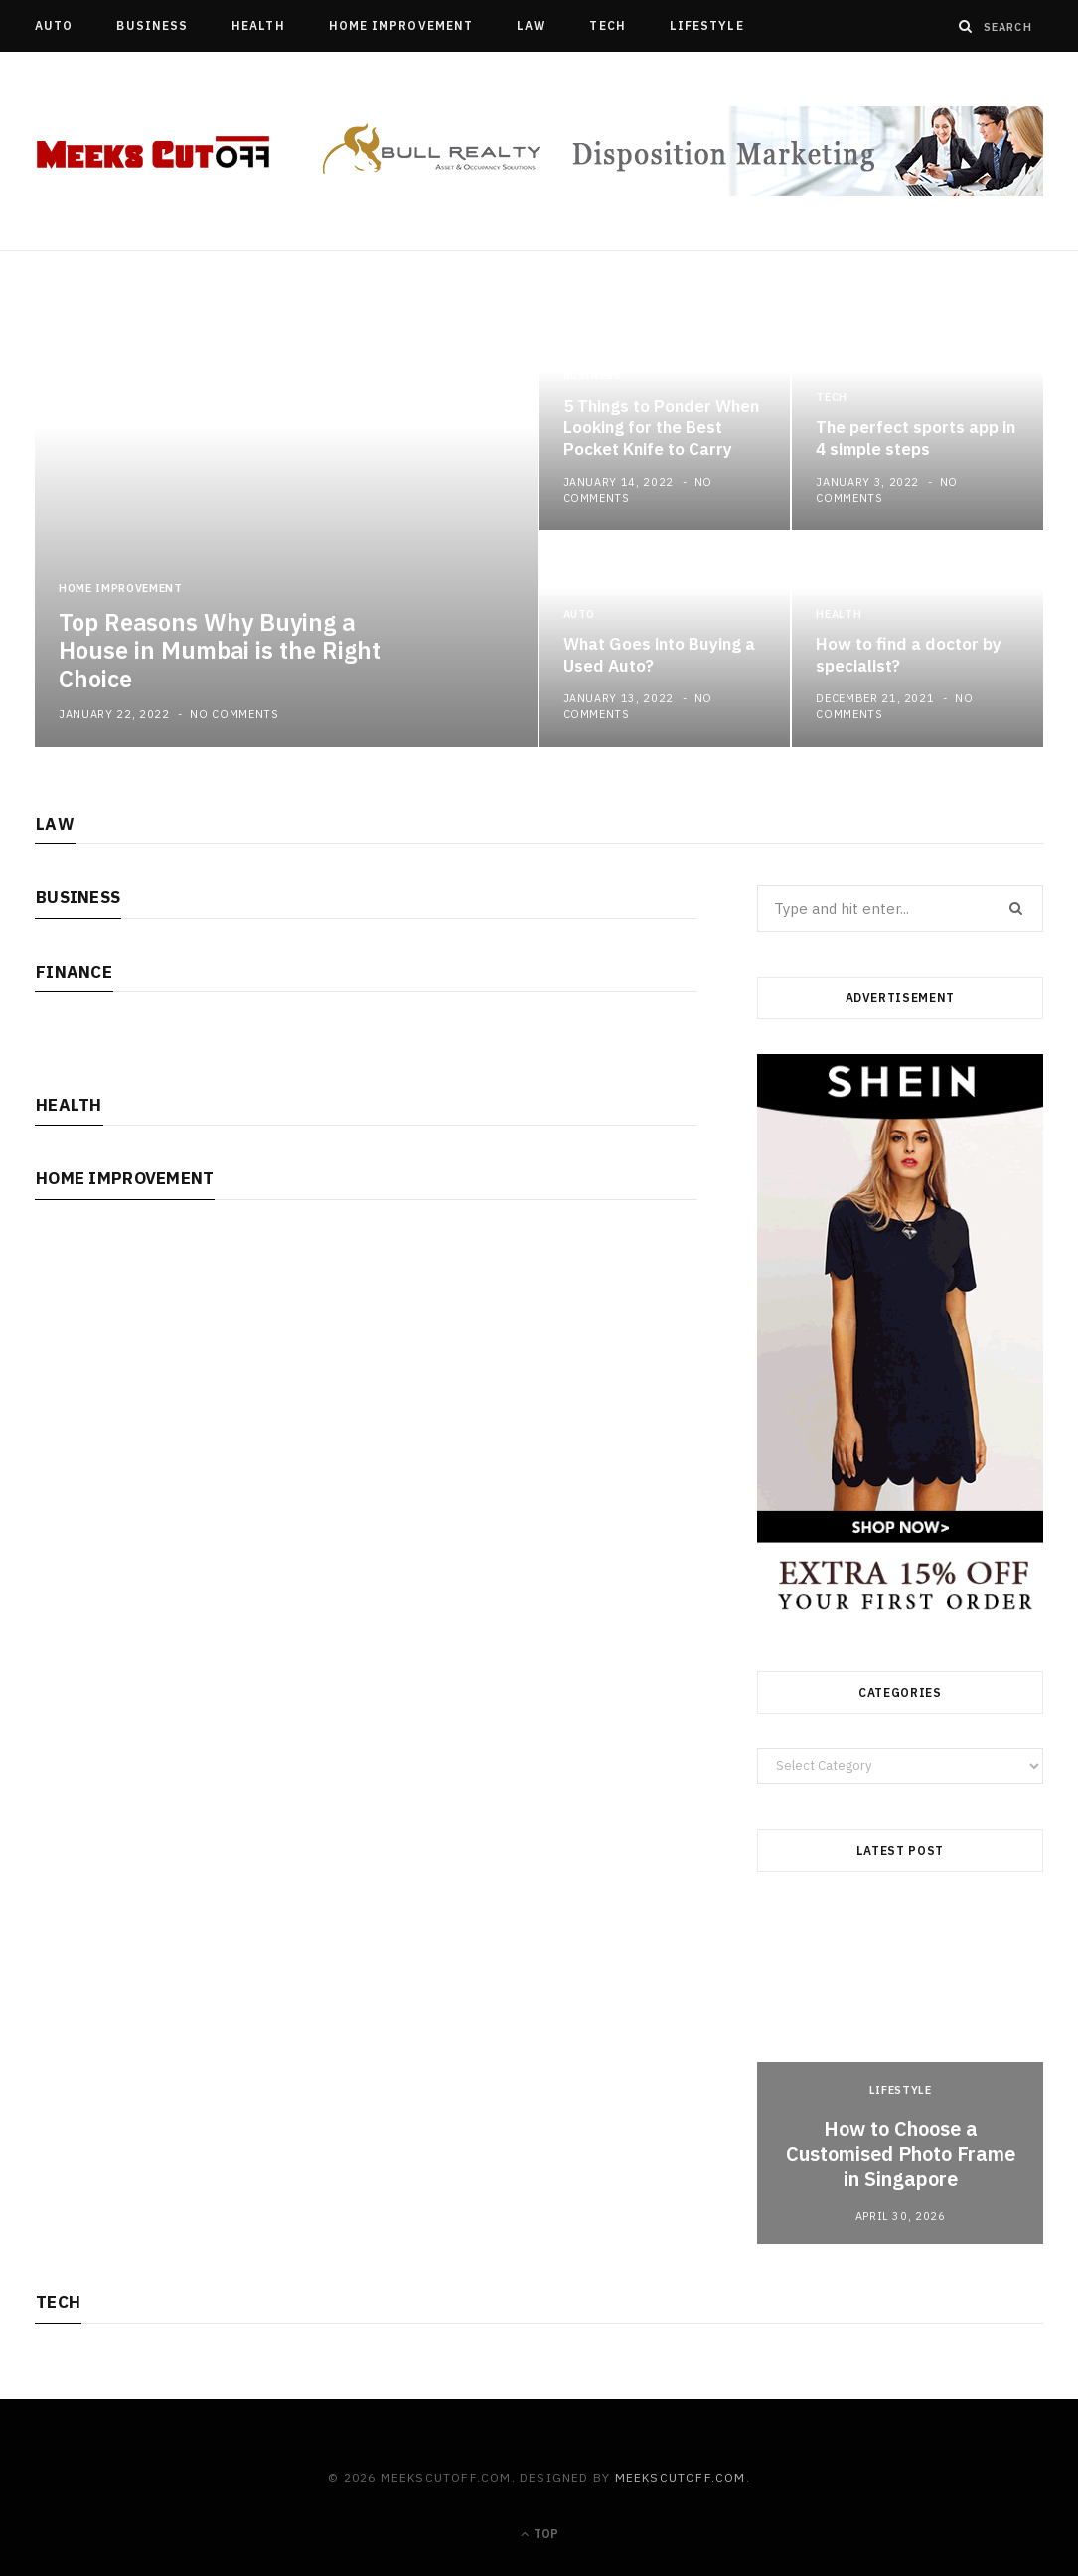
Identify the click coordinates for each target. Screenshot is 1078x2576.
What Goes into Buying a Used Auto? (659, 655)
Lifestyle (707, 25)
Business (152, 25)
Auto (54, 25)
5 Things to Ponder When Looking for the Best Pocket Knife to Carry (661, 428)
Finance (74, 972)
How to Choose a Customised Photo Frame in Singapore (900, 2153)
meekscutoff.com (680, 2477)
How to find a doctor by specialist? (908, 655)
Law (531, 25)
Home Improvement (401, 25)
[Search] (966, 26)
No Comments (234, 714)
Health (257, 25)
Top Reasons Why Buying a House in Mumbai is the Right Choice (220, 650)
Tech (607, 25)
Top (539, 2533)
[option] (539, 531)
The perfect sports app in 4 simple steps (915, 438)
